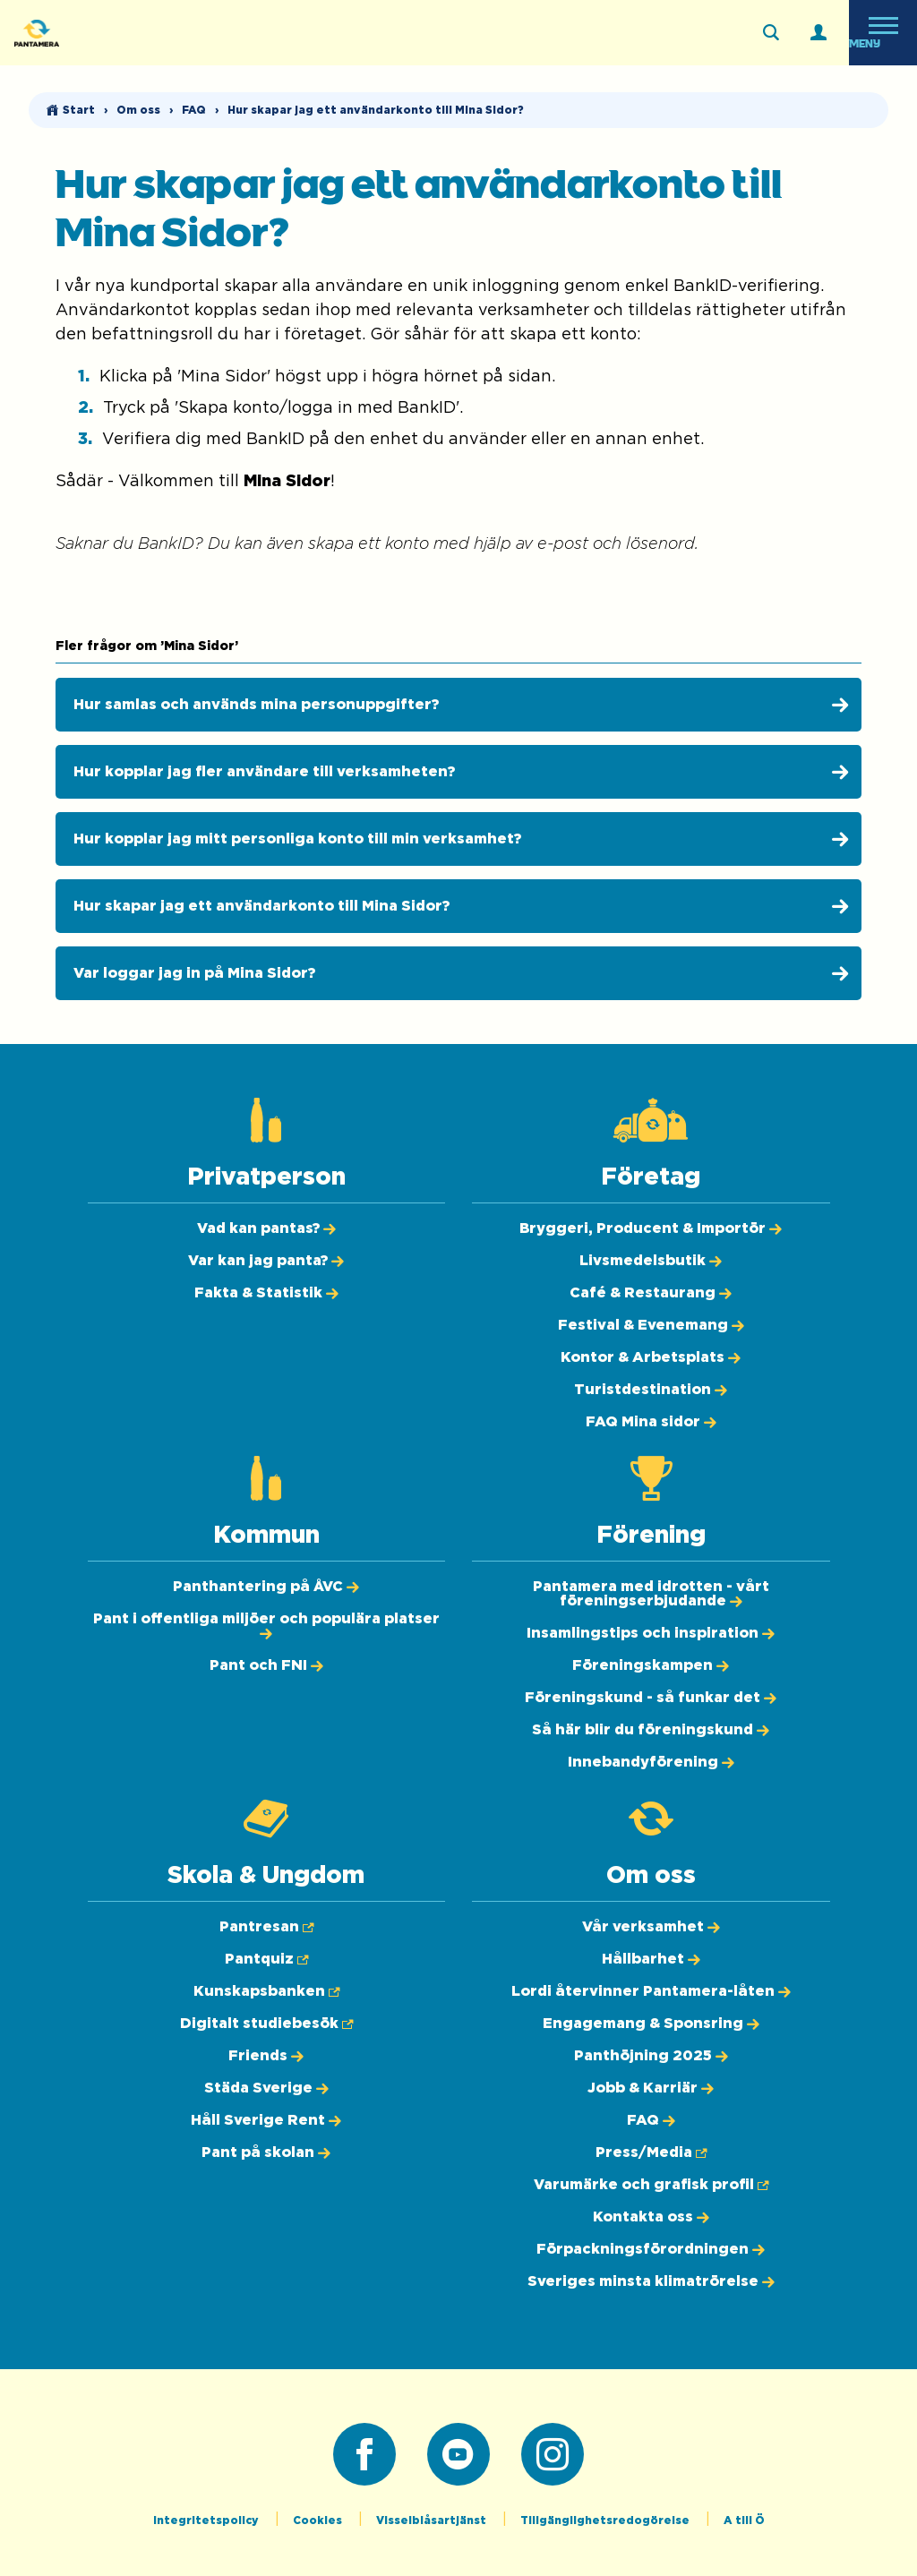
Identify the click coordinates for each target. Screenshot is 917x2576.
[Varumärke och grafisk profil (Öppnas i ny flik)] (651, 2185)
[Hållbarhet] (651, 1959)
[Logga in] (818, 33)
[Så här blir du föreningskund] (650, 1730)
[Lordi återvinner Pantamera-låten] (651, 1991)
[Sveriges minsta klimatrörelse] (651, 2281)
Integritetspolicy (207, 2520)
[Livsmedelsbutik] (650, 1261)
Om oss (138, 110)
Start (79, 110)
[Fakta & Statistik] (266, 1293)
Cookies (319, 2520)
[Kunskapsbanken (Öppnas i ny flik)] (266, 1991)
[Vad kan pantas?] (266, 1228)
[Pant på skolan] (265, 2152)
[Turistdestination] (650, 1389)
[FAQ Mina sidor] (651, 1422)
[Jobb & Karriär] (650, 2088)
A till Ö (744, 2520)
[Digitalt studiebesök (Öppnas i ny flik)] (266, 2023)
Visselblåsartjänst (432, 2520)
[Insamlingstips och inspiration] (651, 1633)
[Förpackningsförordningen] (650, 2249)
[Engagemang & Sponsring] (651, 2023)
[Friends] (266, 2056)
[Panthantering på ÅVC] (266, 1586)
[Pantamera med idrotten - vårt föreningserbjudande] (651, 1593)
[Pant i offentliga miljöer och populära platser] (266, 1626)
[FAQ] (651, 2120)
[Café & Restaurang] (651, 1293)
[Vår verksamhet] (651, 1927)
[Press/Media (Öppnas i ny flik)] (651, 2152)
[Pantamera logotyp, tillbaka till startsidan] (103, 32)
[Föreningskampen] (650, 1665)
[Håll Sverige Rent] (266, 2120)
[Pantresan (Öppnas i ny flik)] (266, 1927)
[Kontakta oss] (651, 2217)
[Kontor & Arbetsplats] (651, 1357)
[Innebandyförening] (651, 1762)
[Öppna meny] (883, 32)
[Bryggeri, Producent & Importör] (650, 1228)
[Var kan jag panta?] (266, 1261)
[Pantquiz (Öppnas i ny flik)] (266, 1959)
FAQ (194, 110)
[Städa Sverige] (266, 2088)
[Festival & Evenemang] (651, 1325)
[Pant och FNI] (266, 1665)
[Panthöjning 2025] (651, 2056)
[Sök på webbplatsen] (771, 33)
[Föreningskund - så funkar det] (650, 1697)
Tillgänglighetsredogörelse (606, 2520)
